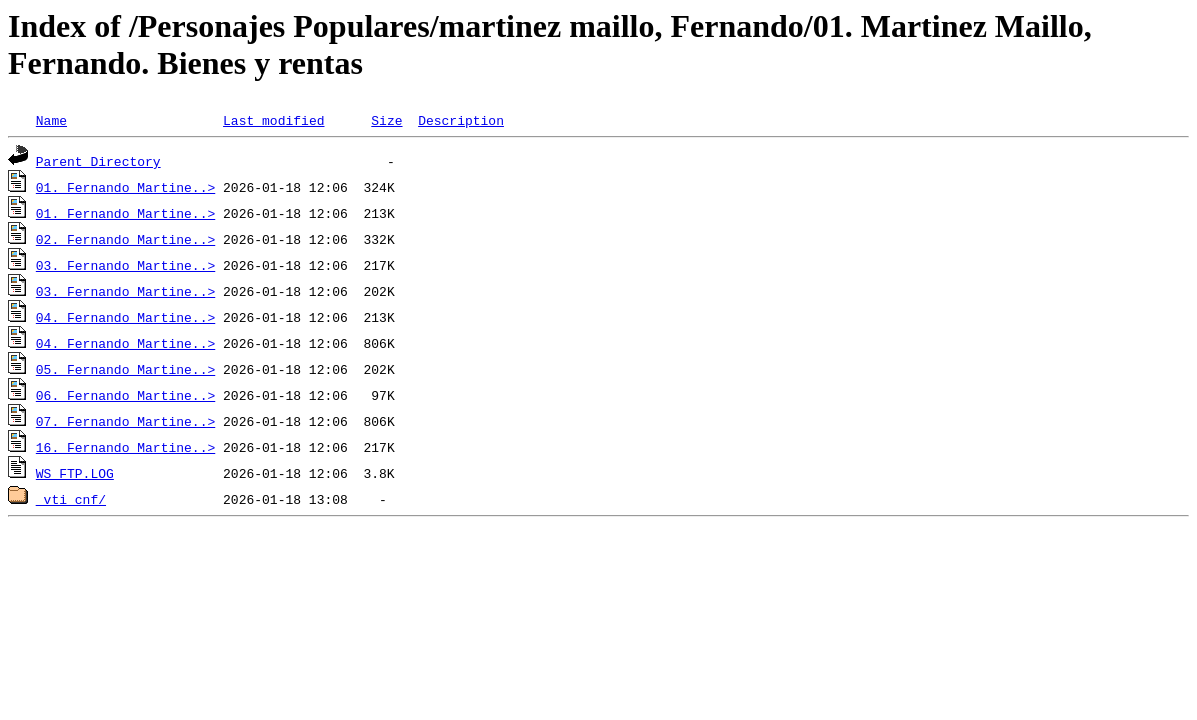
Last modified (273, 120)
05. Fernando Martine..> (125, 369)
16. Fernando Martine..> (125, 447)
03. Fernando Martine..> (125, 265)
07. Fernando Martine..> (125, 421)
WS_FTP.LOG (75, 473)
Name (51, 120)
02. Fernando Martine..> (125, 239)
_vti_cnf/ (71, 499)
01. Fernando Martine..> (125, 187)
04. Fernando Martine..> (125, 317)
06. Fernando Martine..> (125, 395)
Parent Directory (98, 161)
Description (461, 120)
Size (386, 120)
